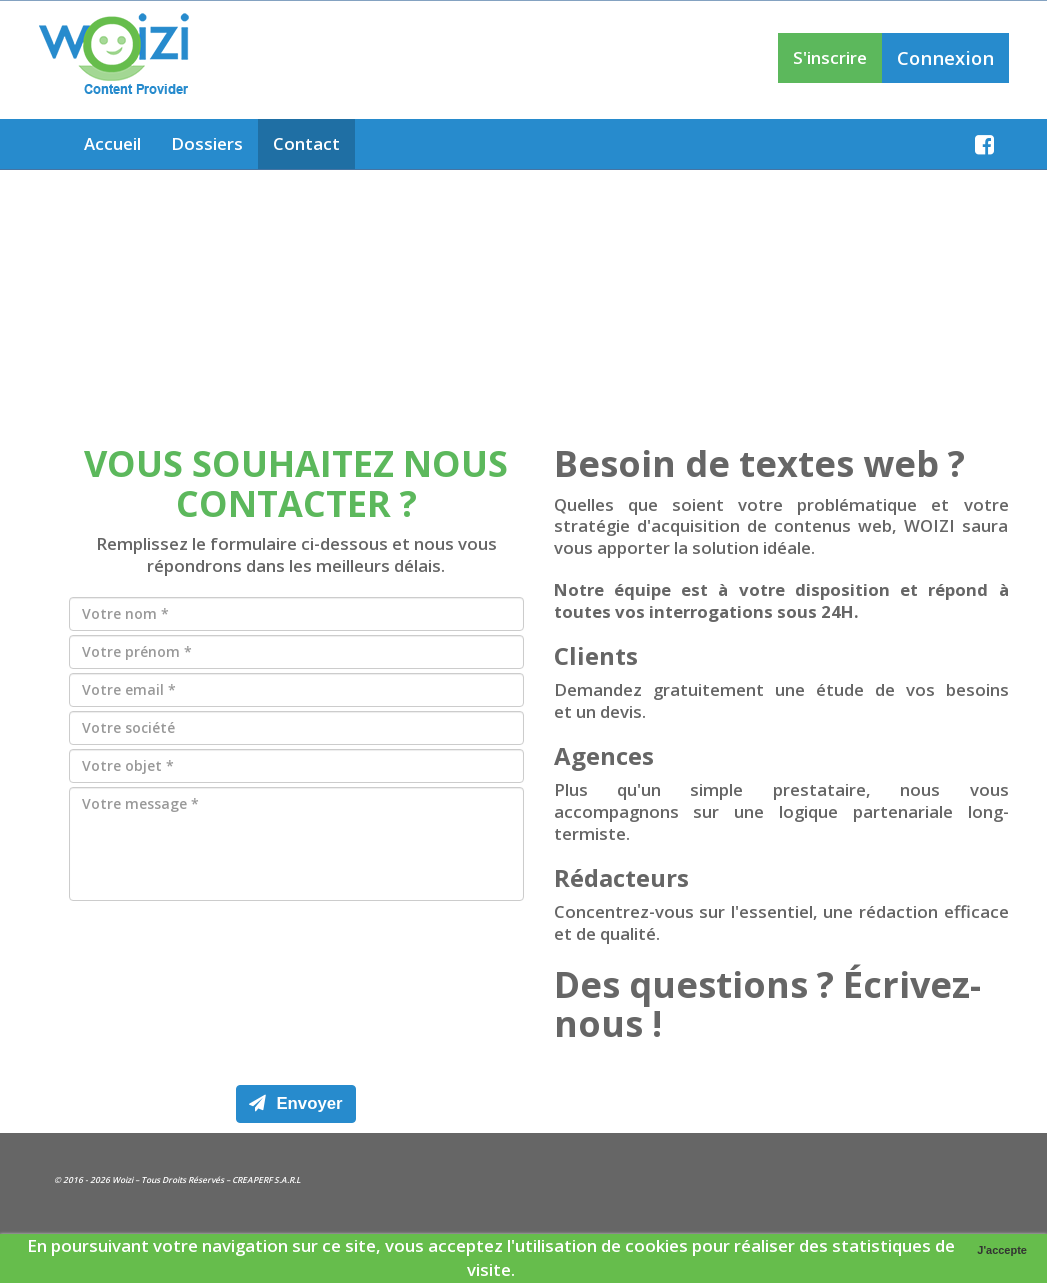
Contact (306, 143)
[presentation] (296, 988)
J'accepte (1002, 1250)
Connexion (945, 57)
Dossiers (207, 143)
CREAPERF (252, 1179)
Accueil (112, 143)
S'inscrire (830, 57)
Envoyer (295, 1103)
